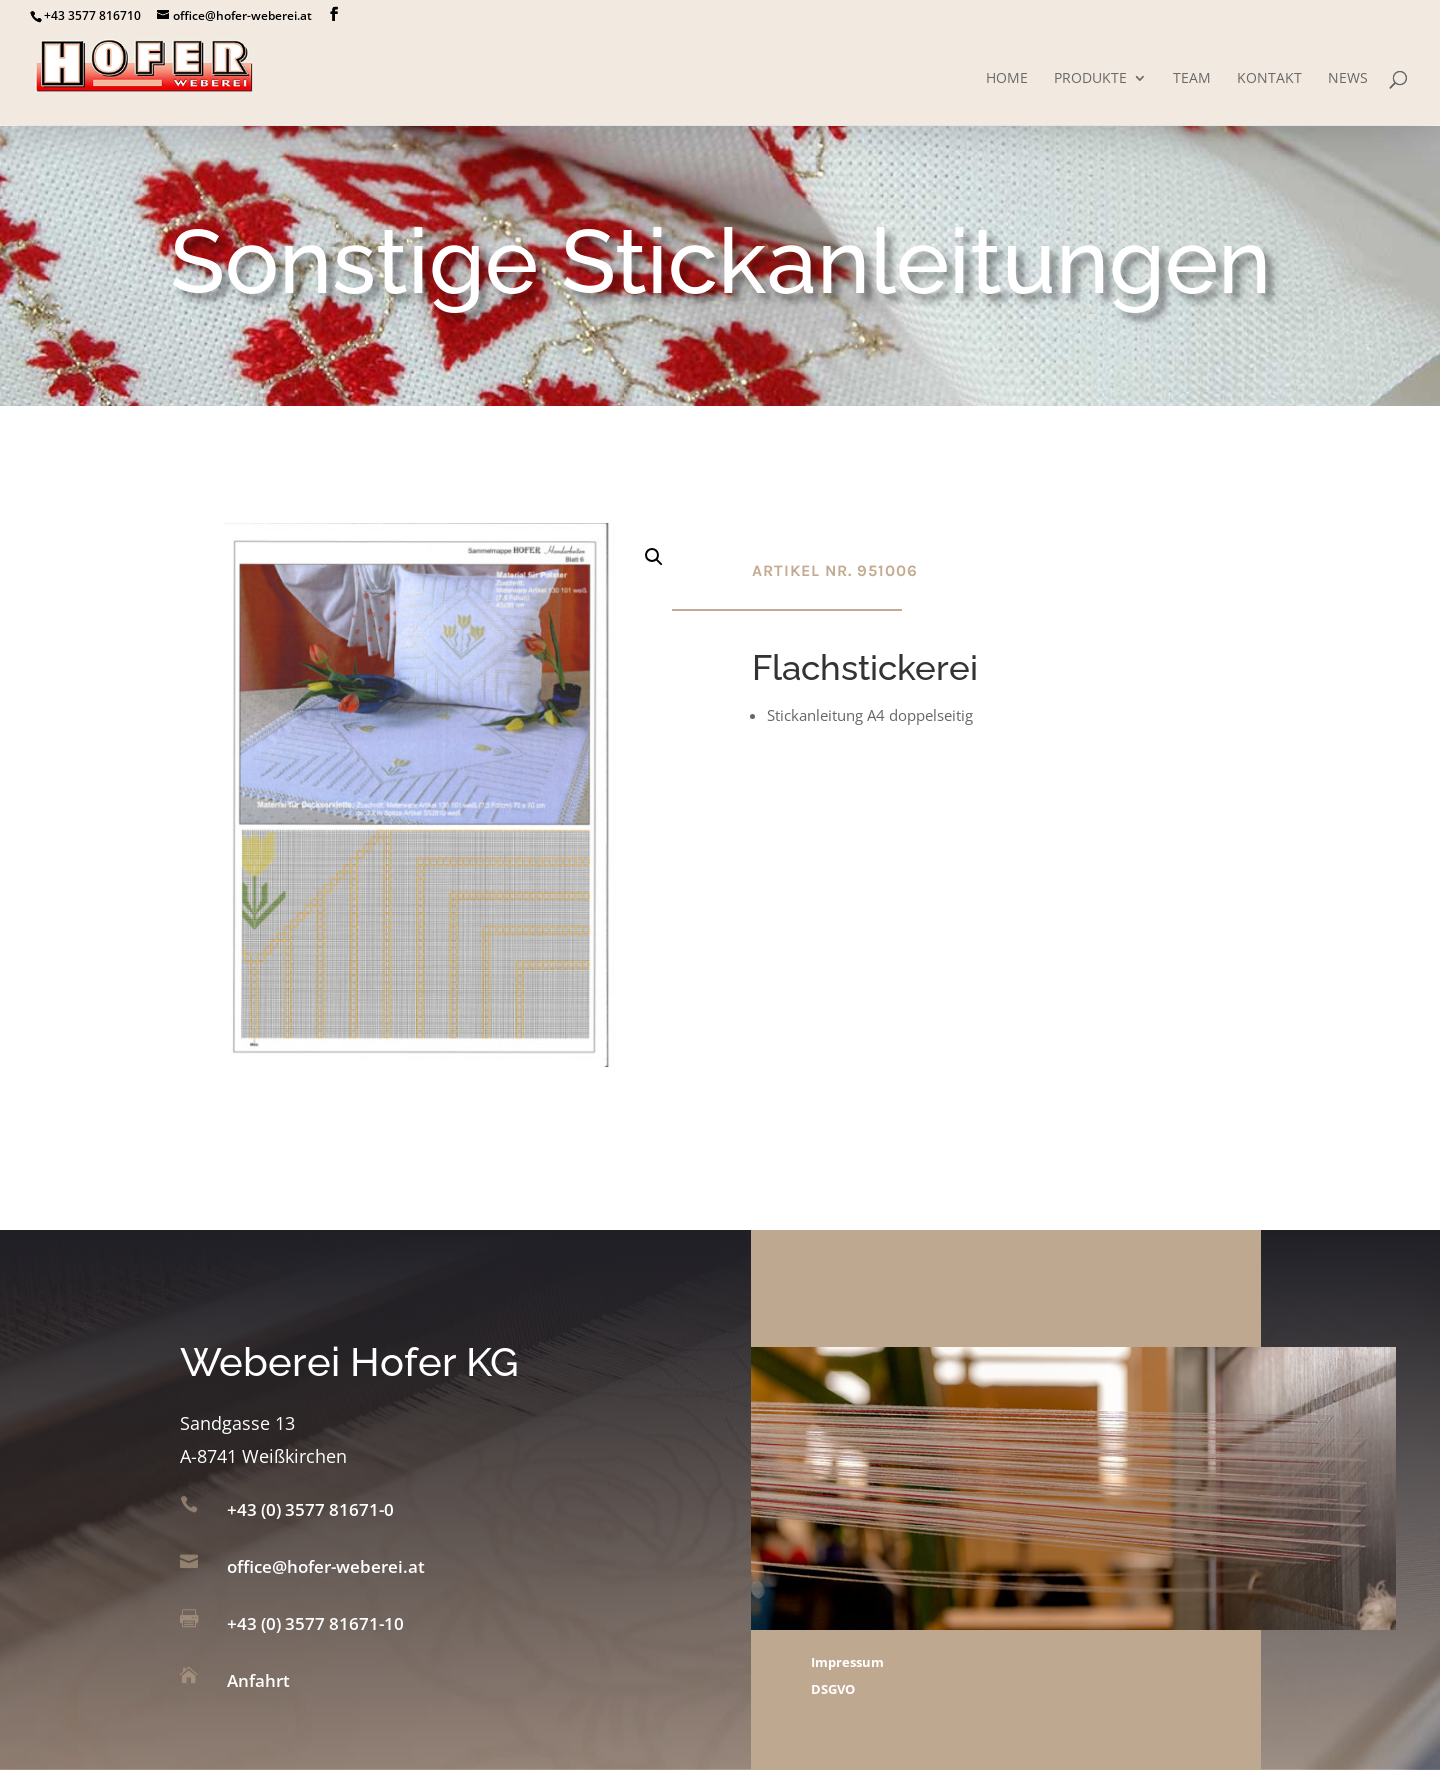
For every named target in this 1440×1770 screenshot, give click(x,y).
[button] (654, 557)
